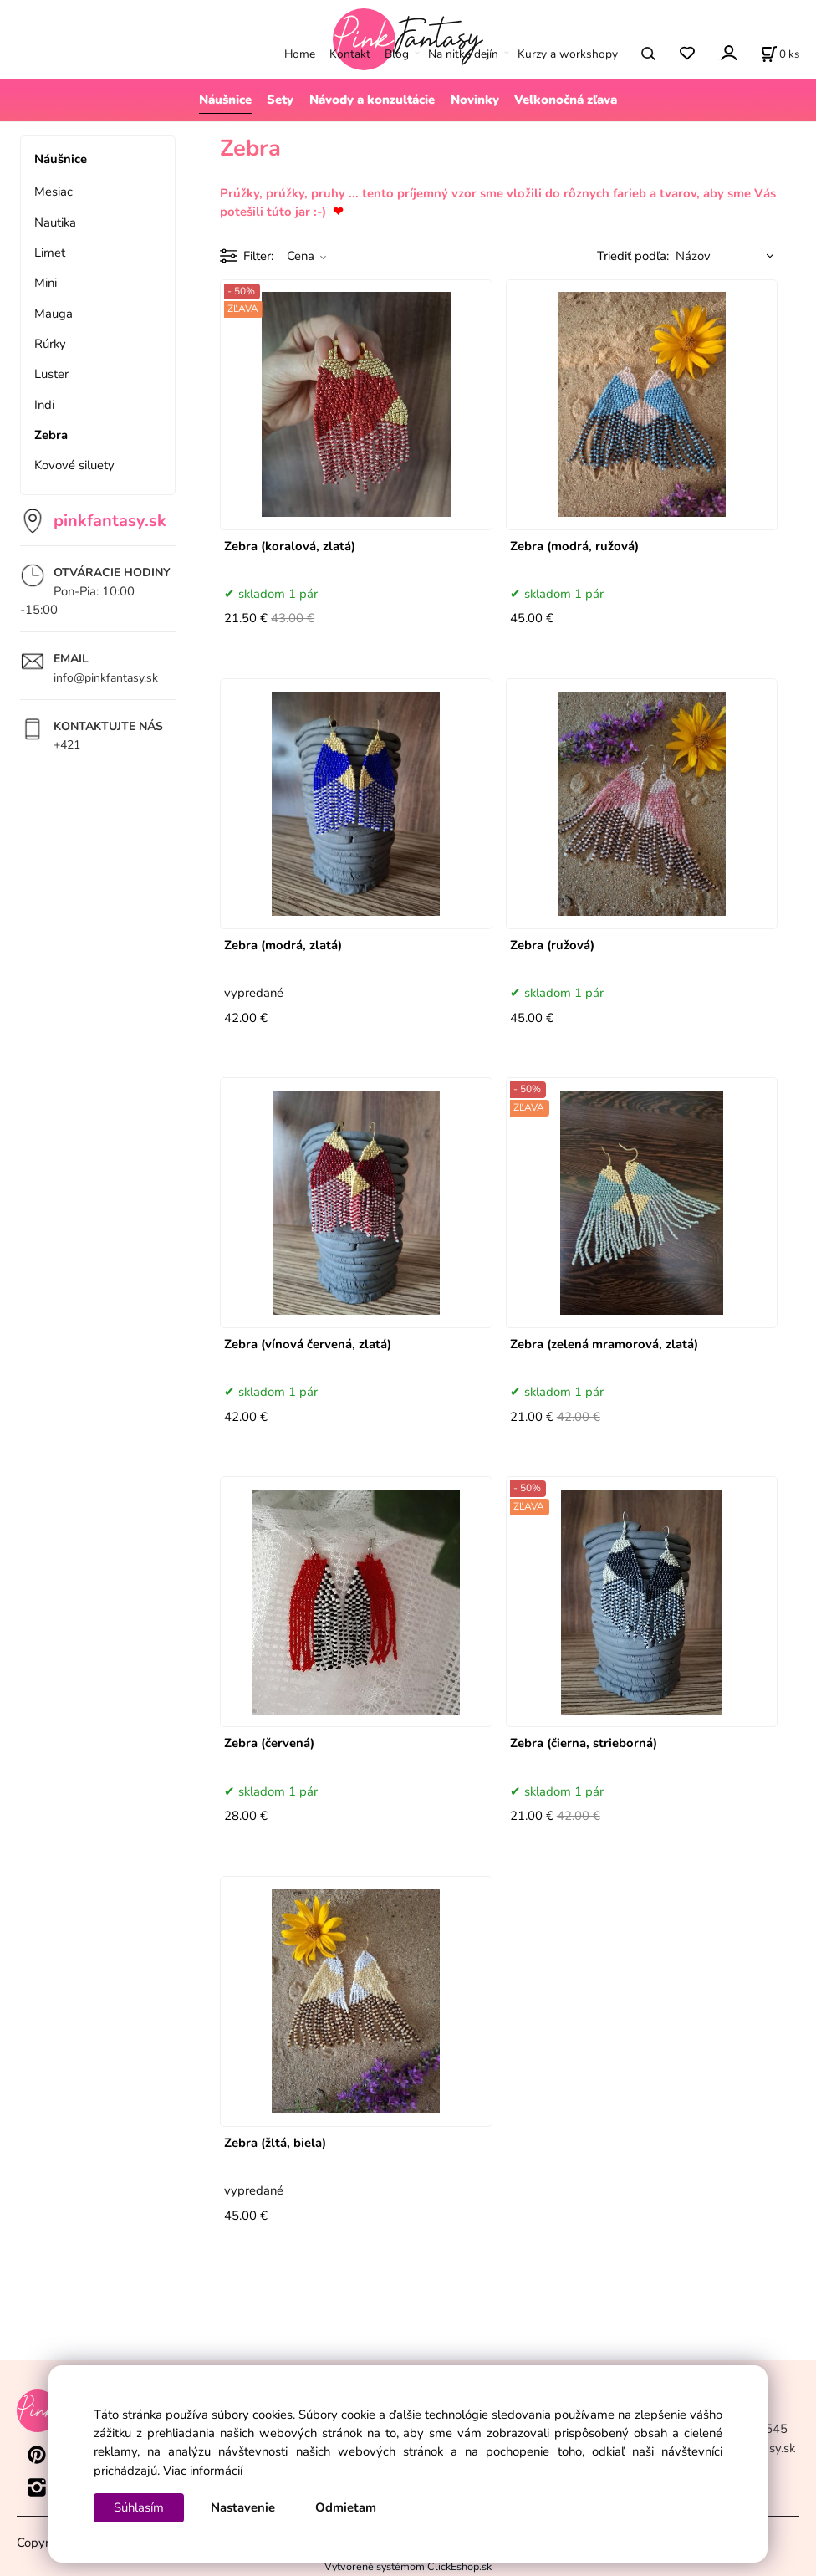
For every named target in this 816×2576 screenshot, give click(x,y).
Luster (51, 373)
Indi (44, 404)
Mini (45, 282)
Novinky (475, 99)
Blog (397, 54)
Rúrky (50, 343)
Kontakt (349, 54)
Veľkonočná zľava (565, 99)
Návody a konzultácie (372, 99)
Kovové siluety (74, 465)
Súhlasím (139, 2507)
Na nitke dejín (463, 54)
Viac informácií (202, 2470)
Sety (280, 99)
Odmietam (345, 2507)
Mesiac (53, 191)
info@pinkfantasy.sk (106, 678)
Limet (49, 252)
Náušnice (225, 99)
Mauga (53, 313)
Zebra (51, 435)
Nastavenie (243, 2507)
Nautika (55, 222)
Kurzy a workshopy (568, 54)
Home (299, 54)
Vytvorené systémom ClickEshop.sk (408, 2566)
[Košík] (780, 53)
